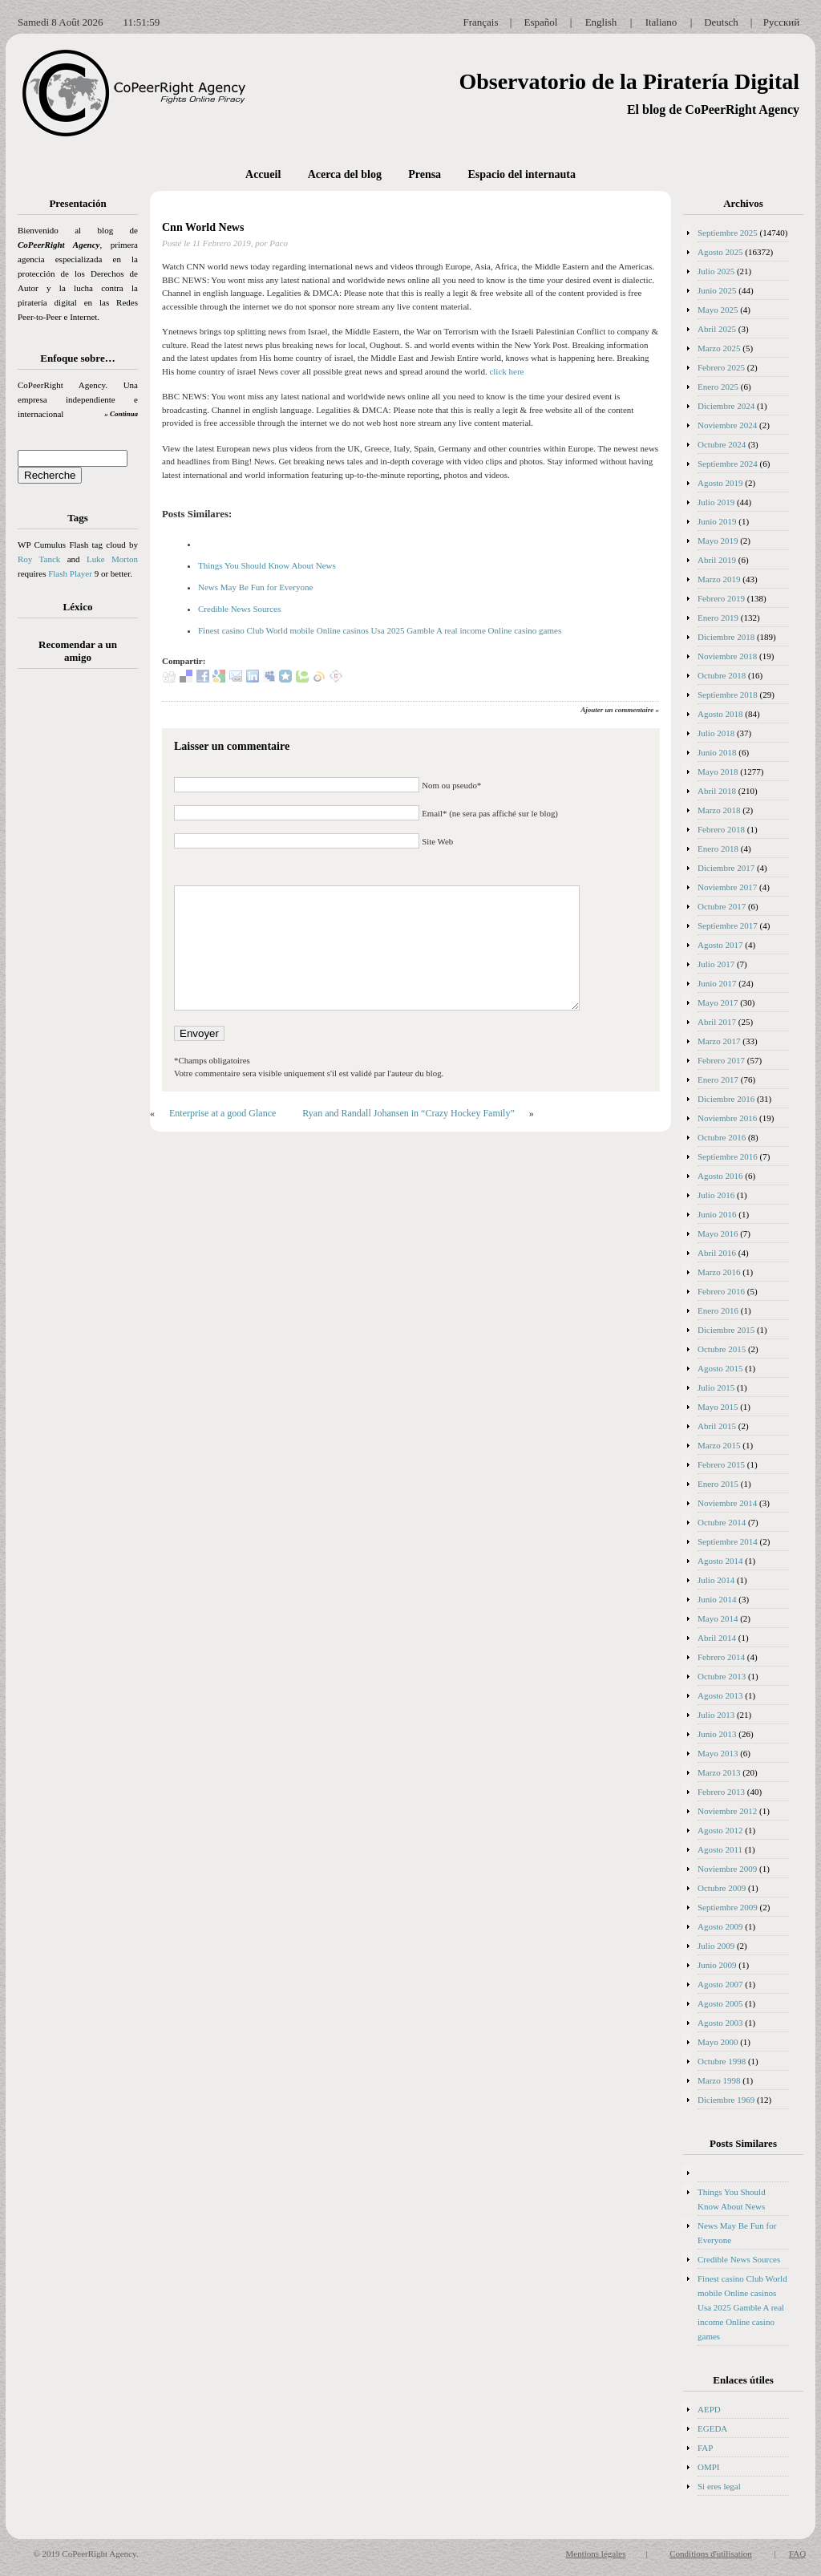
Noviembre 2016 (727, 1118)
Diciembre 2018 (726, 637)
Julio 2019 (716, 502)
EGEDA (712, 2428)
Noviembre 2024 (727, 425)
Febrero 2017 (721, 1060)
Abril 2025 (717, 329)
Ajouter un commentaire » (619, 710)
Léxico (78, 607)
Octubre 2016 (722, 1137)
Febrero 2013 (721, 1791)
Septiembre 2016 (728, 1156)
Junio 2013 (717, 1734)
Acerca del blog (345, 174)
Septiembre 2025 (728, 232)
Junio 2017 (717, 983)
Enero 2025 (718, 386)
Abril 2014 (717, 1637)
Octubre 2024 (722, 444)
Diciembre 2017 (726, 868)
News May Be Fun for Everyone (255, 587)
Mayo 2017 (718, 1002)
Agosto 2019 (720, 483)
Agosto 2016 (720, 1176)
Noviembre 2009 (727, 1868)
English (601, 22)
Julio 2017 (716, 964)
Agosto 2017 (720, 945)
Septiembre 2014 (728, 1541)
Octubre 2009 (722, 1888)
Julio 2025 (716, 271)
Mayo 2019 (718, 540)
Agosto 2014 (720, 1560)
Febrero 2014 (721, 1657)
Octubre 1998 (722, 2061)
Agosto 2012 (720, 1830)
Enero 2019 (718, 617)
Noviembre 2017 (727, 887)
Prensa (424, 174)
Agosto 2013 (720, 1695)
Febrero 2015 (721, 1464)
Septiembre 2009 (728, 1907)
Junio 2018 (717, 752)
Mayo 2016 (718, 1233)
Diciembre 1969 (726, 2099)
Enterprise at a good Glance (222, 1113)
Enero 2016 (718, 1310)
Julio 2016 (716, 1195)
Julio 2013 (716, 1714)
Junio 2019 (717, 521)
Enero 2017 (718, 1079)
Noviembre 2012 (727, 1811)
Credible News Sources (239, 609)
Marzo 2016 (719, 1272)
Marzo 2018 (719, 810)
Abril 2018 (717, 791)
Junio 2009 (717, 1965)
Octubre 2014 (722, 1522)
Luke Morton (112, 559)
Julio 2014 (716, 1580)
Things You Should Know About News (267, 565)
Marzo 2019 (719, 579)
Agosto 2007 (720, 1984)
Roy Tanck (39, 559)
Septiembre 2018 (728, 694)
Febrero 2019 (721, 598)
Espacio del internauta (521, 174)
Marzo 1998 (719, 2080)
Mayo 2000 (718, 2042)
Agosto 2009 (720, 1926)
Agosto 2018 (720, 714)
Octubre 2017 (722, 906)
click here (506, 371)
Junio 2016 (717, 1214)
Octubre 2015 (722, 1349)
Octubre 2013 (722, 1676)
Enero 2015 (718, 1483)
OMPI (709, 2467)
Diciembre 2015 (726, 1330)
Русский (781, 22)
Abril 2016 (717, 1253)
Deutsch (721, 22)
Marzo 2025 (719, 348)
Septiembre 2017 (728, 925)
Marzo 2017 (719, 1041)
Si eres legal (719, 2486)
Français (480, 22)
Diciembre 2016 (726, 1099)
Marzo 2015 (719, 1445)
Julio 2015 (716, 1387)
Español (541, 22)
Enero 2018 (718, 848)
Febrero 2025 (721, 367)
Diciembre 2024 (726, 406)
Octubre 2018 (722, 675)
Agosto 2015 (720, 1368)
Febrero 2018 (721, 829)
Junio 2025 (717, 290)
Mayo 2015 (718, 1407)
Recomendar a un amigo (77, 650)
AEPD (709, 2409)
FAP (705, 2447)
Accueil (263, 174)
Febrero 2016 (721, 1291)
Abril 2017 (717, 1022)
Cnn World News (204, 227)
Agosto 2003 (720, 2022)
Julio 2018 (716, 733)
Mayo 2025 (718, 309)
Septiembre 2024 (728, 463)
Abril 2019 (717, 560)
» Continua (121, 414)
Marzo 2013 (719, 1772)
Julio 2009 (716, 1945)
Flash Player (70, 573)
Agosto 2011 (720, 1849)
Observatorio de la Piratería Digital (629, 81)
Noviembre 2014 (727, 1503)
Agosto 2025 (720, 252)
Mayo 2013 (718, 1753)
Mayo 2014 (718, 1618)
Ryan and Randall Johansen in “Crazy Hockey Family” (408, 1113)
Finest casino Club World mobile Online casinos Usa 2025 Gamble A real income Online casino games (379, 630)
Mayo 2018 (718, 771)
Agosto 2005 (720, 2003)
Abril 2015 (717, 1426)
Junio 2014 (717, 1599)
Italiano (661, 22)
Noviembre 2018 (727, 656)
